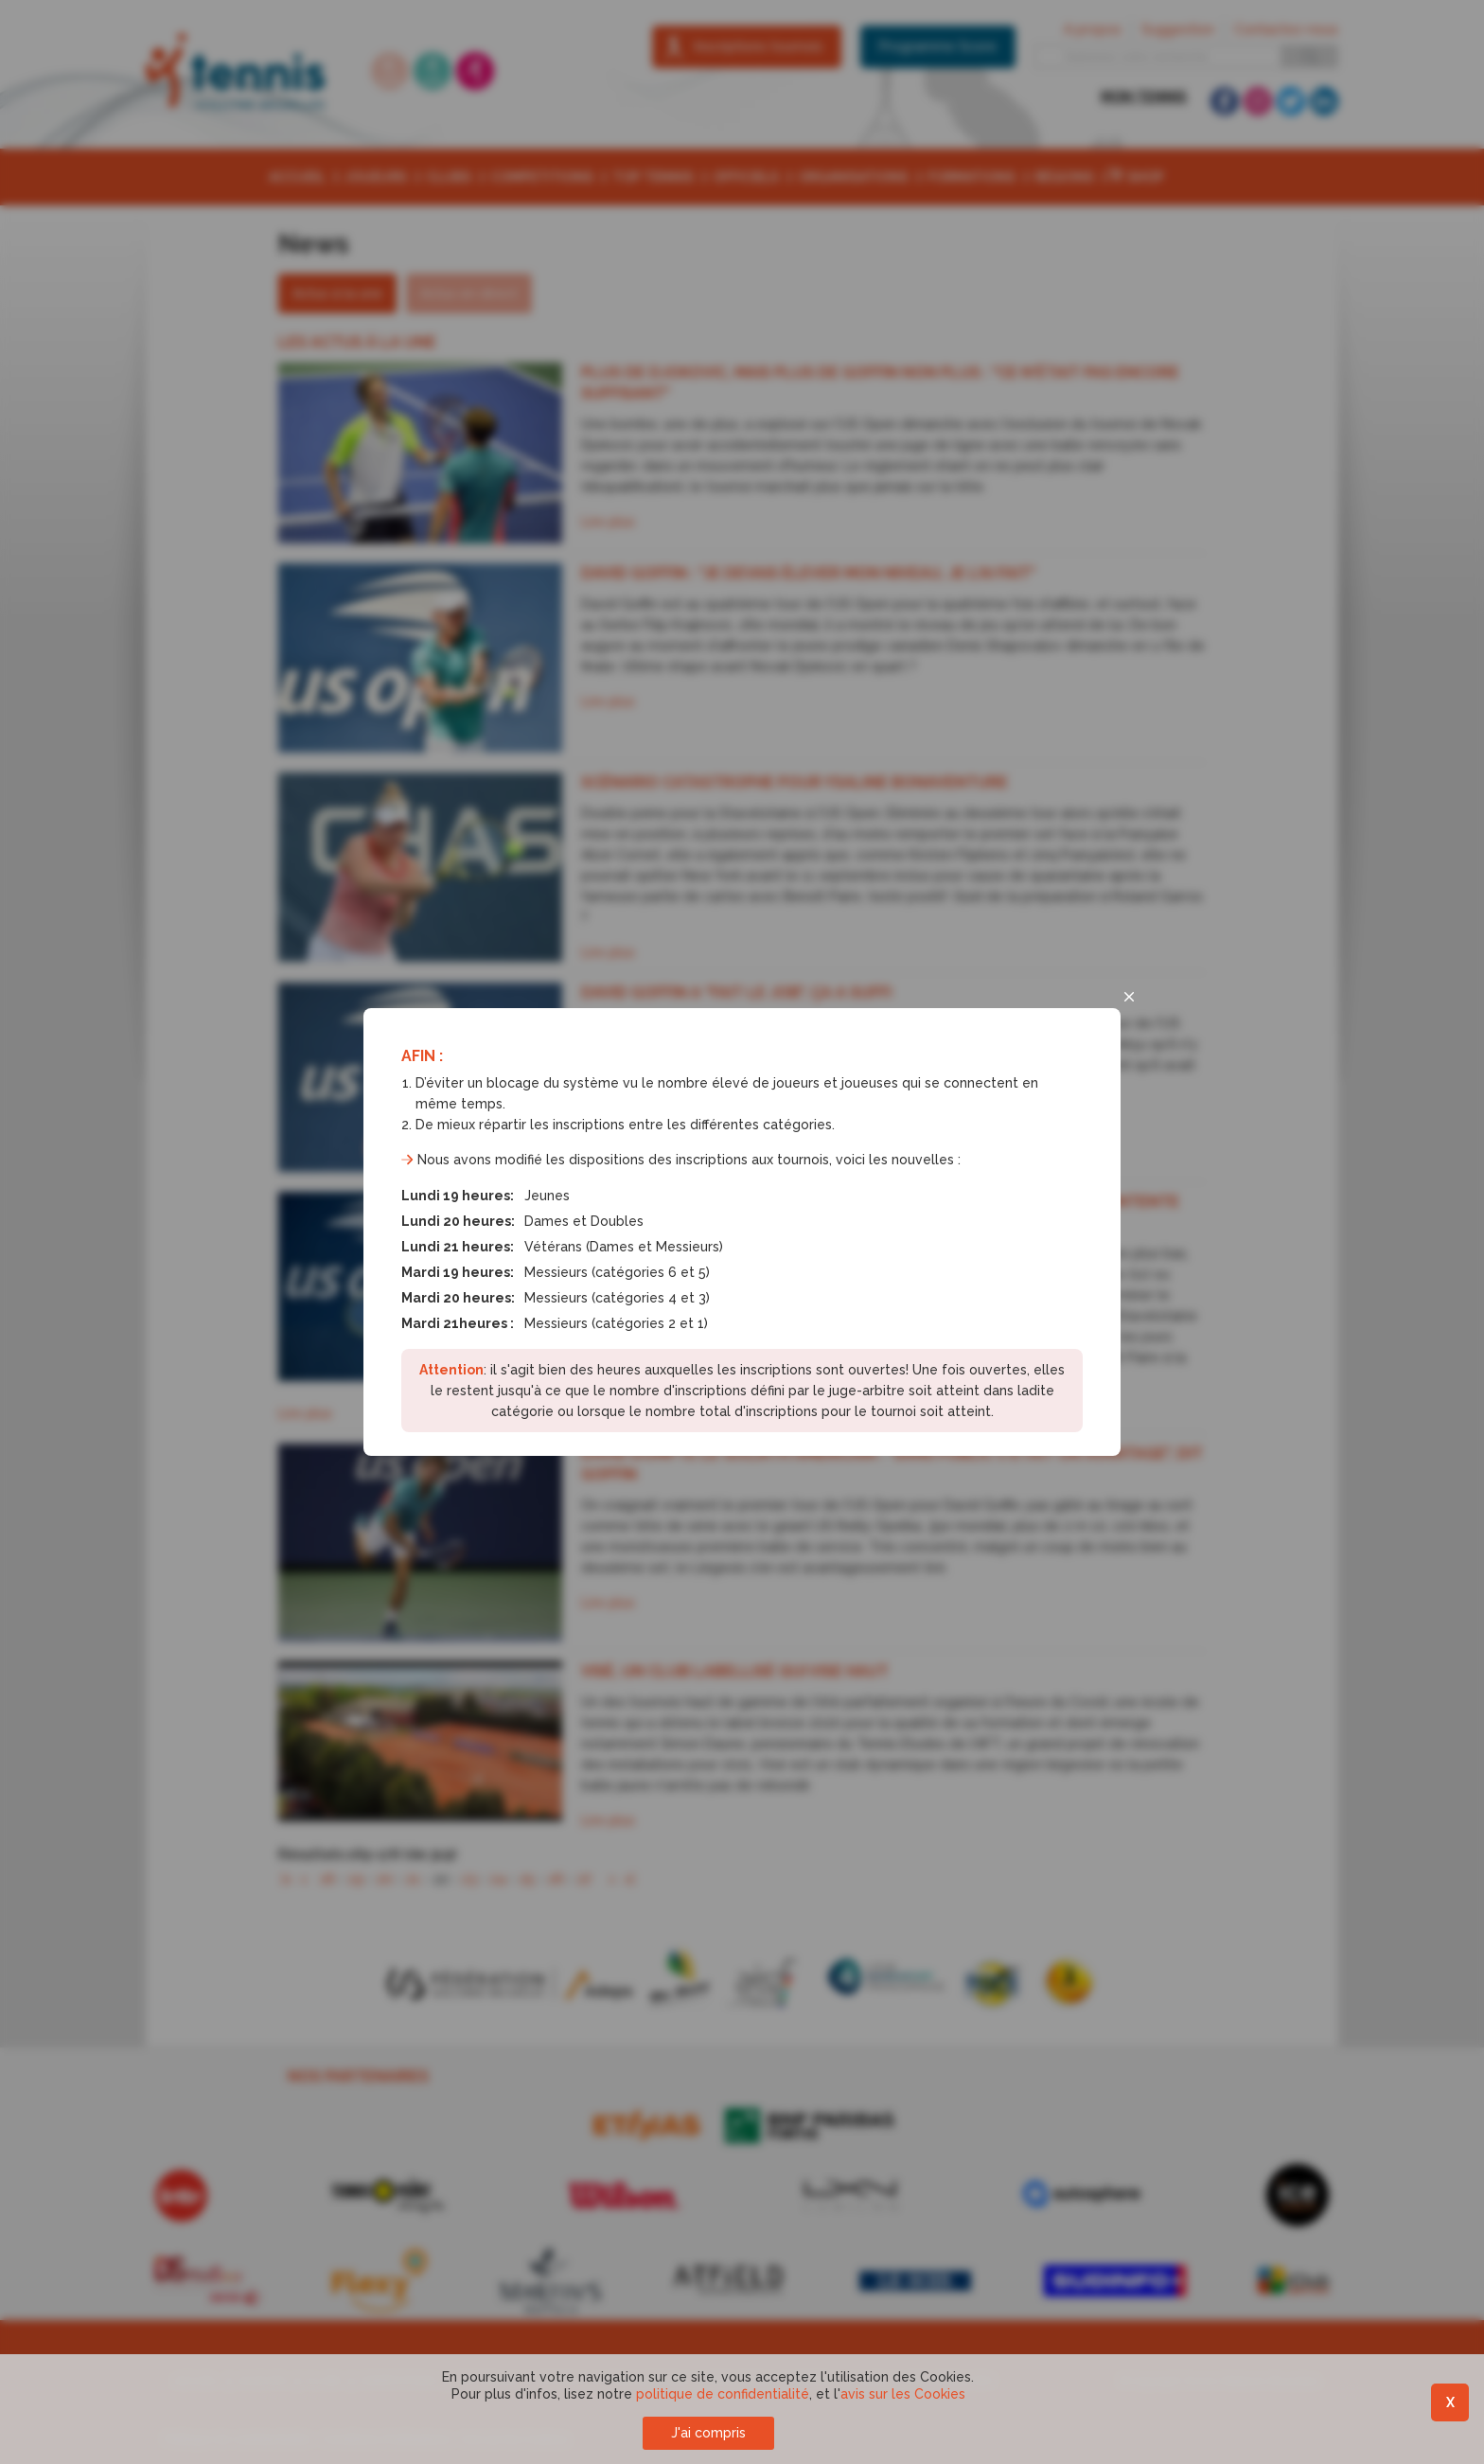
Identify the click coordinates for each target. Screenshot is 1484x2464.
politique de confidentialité (722, 2394)
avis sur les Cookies (902, 2394)
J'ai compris (708, 2432)
